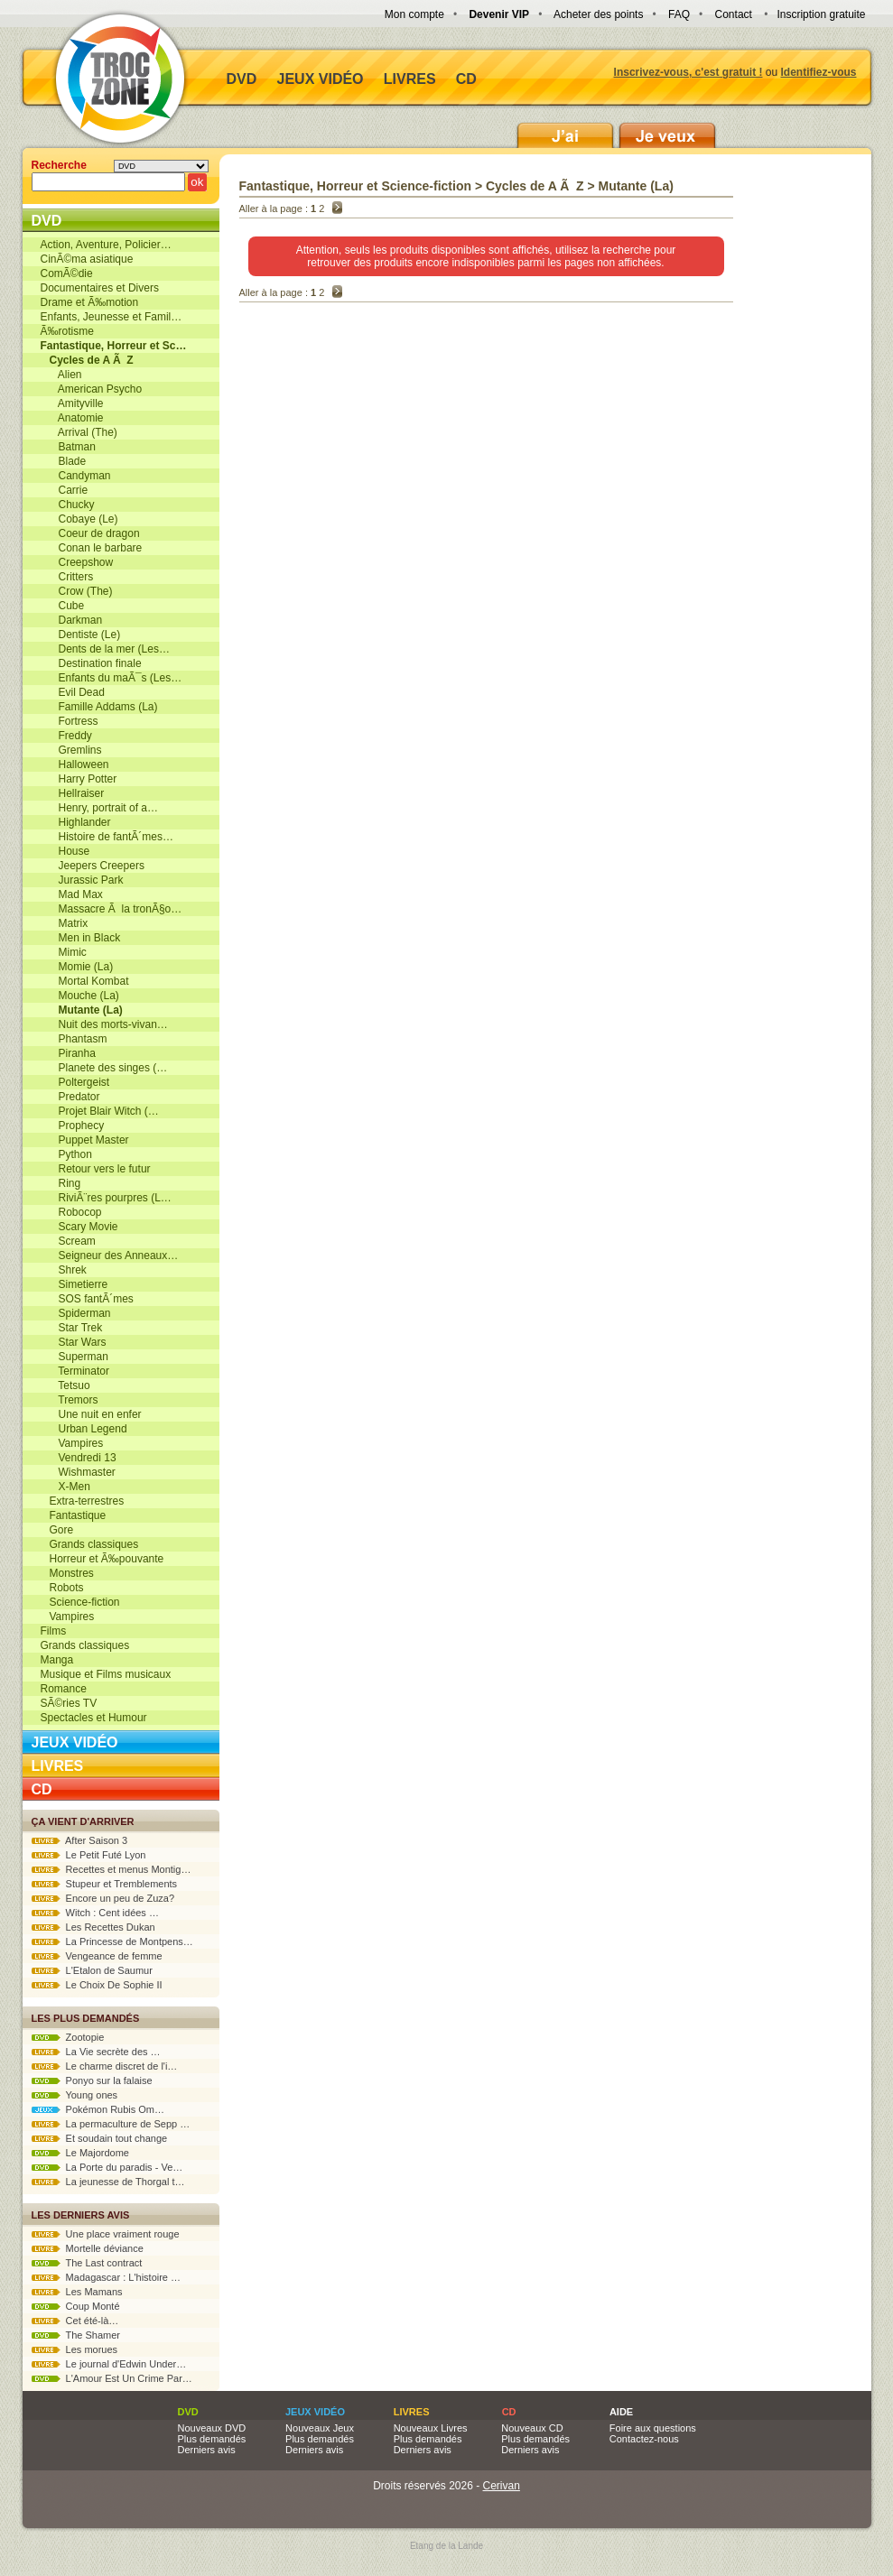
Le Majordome (80, 2152)
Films (54, 1631)
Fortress (69, 721)
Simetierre (74, 1284)
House (65, 851)
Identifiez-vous (818, 72)
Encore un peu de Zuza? (103, 1898)
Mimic (64, 952)
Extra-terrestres (83, 1501)
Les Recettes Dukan (93, 1927)
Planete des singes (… (104, 1067)
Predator (70, 1096)
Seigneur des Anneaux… (110, 1255)
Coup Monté (76, 2306)
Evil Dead (73, 692)
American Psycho (92, 389)
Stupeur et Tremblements (105, 1883)
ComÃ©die (67, 273)
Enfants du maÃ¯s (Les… (111, 678)
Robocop (71, 1212)
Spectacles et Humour (94, 1717)
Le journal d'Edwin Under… (109, 2363)
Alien (61, 374)
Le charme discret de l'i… (105, 2066)
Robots (62, 1587)
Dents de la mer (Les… (105, 649)
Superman (74, 1356)
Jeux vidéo (320, 79)
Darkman (72, 620)
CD (466, 79)
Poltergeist (75, 1082)
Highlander (76, 822)
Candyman (76, 475)
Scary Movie (79, 1226)
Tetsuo (65, 1385)
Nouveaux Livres (431, 2428)
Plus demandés (212, 2438)
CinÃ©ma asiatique (87, 259)
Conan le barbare (92, 548)
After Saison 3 (80, 1840)
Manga (57, 1660)
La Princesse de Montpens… (112, 1941)
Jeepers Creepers (92, 865)
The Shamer (76, 2335)
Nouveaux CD (532, 2428)
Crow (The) (77, 591)
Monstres (67, 1573)
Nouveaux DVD (212, 2428)
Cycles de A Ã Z (535, 186)
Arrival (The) (79, 432)
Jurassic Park (82, 880)
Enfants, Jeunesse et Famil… (111, 316)
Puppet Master (85, 1140)
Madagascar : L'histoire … (106, 2277)
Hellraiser (73, 793)
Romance (64, 1688)
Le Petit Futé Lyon (89, 1854)
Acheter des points (598, 14)
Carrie (64, 490)
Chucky (68, 504)
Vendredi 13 (78, 1457)
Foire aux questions (652, 2428)
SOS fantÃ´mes (87, 1299)
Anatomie (72, 418)
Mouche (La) (80, 995)
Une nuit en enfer (91, 1414)
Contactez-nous (644, 2438)
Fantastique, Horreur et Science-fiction (355, 186)
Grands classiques (90, 1544)
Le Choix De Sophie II (97, 1984)
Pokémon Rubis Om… (98, 2109)
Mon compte (414, 14)
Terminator (75, 1371)
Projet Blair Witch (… (100, 1111)
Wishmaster (78, 1472)
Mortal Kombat (85, 981)
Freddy (66, 735)
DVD (242, 79)
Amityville (72, 403)
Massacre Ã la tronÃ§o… (111, 909)
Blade (64, 461)
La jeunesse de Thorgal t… (108, 2181)
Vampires (72, 1443)
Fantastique (74, 1515)
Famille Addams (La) (99, 706)
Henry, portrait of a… (100, 808)
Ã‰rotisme (67, 331)
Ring (61, 1183)
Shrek (64, 1270)
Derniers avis (207, 2449)
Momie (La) (77, 966)
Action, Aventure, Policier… (106, 244)
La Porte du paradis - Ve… (107, 2167)
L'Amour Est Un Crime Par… (112, 2378)
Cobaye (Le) (79, 519)
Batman (68, 446)
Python (66, 1154)
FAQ (679, 14)
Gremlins (71, 750)
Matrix (64, 923)
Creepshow (77, 562)
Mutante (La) (636, 186)
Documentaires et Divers (100, 288)
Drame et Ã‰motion (90, 302)
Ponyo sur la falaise (92, 2080)
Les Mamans (77, 2291)
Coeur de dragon (90, 533)
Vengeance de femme (97, 1956)
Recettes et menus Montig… (111, 1869)
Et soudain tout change (100, 2138)
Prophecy (73, 1125)
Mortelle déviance (88, 2248)
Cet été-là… (75, 2320)
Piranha (68, 1053)
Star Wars (74, 1342)
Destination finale (91, 663)
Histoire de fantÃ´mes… (107, 836)
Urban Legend (84, 1428)
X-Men (65, 1486)
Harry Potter (79, 779)
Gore (57, 1530)
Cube (63, 605)
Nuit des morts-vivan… (104, 1024)
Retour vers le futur (96, 1169)
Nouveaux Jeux (319, 2428)
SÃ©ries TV (69, 1703)
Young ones (75, 2095)
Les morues (75, 2349)
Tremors (69, 1400)
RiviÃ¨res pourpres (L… (106, 1197)
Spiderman (76, 1313)
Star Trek (72, 1327)
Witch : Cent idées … (95, 1912)
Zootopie (68, 2037)
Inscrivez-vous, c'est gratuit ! (688, 72)
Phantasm (74, 1039)
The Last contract (87, 2262)
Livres (410, 79)
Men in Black (81, 937)
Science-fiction (80, 1602)
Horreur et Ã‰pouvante (102, 1558)
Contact (733, 14)
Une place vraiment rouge (106, 2234)
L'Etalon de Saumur (92, 1970)
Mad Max (72, 894)
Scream (68, 1241)
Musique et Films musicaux (106, 1674)
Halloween (75, 764)
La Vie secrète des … (96, 2051)
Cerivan (501, 2485)
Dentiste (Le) (81, 634)
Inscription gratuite (821, 14)
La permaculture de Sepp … (111, 2123)
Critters (67, 576)
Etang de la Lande (446, 2546)
